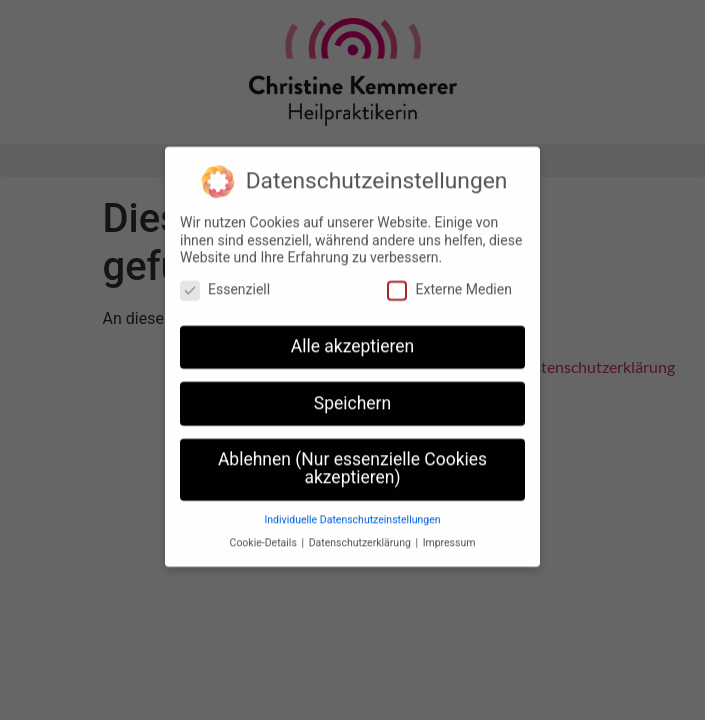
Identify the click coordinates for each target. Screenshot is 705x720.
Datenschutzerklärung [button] (361, 537)
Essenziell (225, 284)
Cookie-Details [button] (265, 537)
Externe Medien (449, 284)
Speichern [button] (352, 398)
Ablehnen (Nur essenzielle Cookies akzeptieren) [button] (352, 464)
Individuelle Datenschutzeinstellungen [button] (352, 514)
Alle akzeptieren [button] (353, 341)
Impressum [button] (449, 537)
